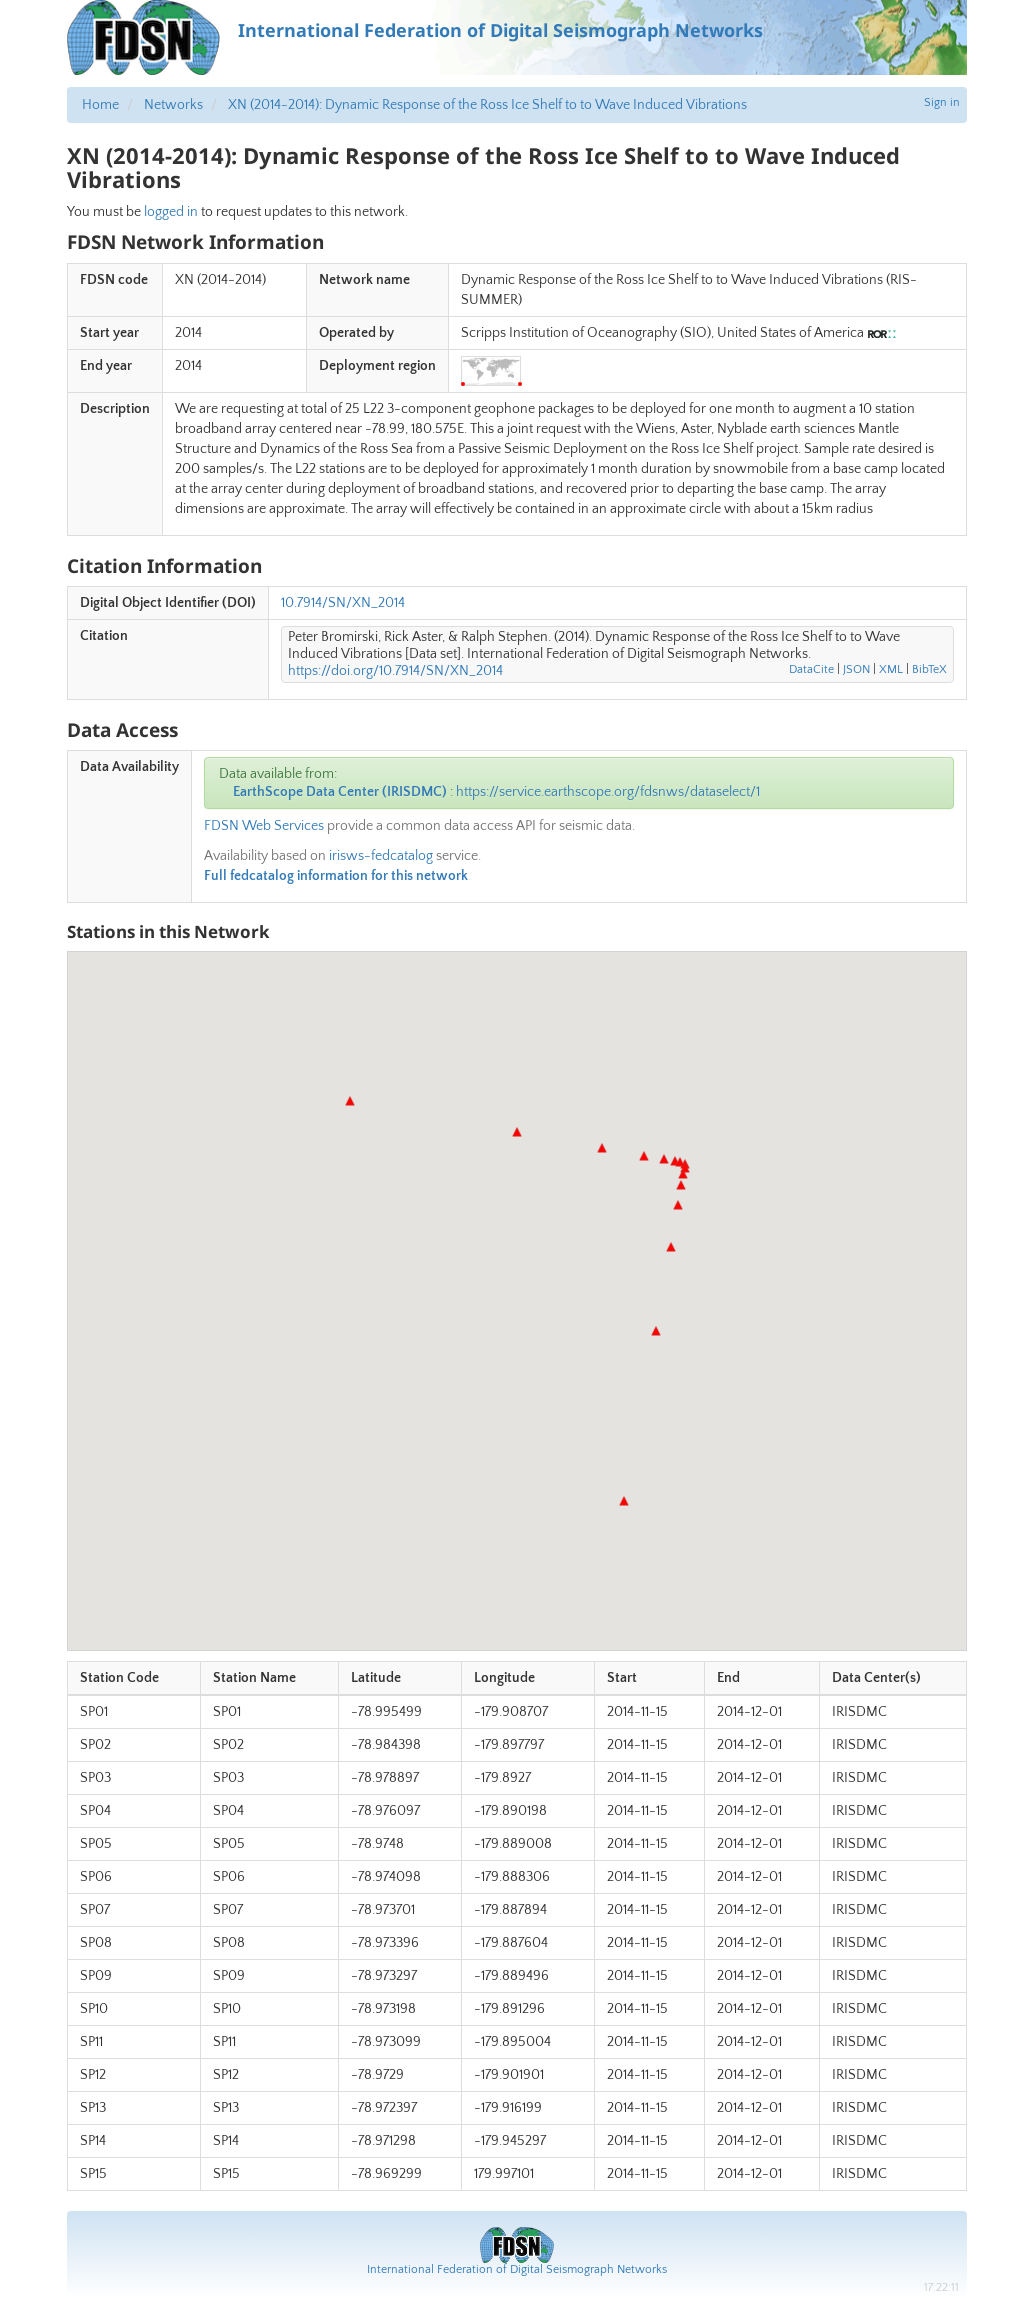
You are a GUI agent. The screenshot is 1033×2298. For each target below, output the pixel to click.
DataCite (811, 669)
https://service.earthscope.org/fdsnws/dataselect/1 (608, 792)
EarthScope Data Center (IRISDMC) (340, 792)
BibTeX (929, 669)
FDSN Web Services (264, 826)
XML (891, 669)
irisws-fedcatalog (381, 856)
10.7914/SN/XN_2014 (343, 603)
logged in (171, 212)
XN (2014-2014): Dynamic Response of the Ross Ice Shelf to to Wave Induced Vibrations (487, 105)
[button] (624, 1501)
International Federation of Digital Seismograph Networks (517, 2269)
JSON (856, 669)
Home (100, 105)
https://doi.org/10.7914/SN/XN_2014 (395, 671)
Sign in (942, 102)
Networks (173, 105)
